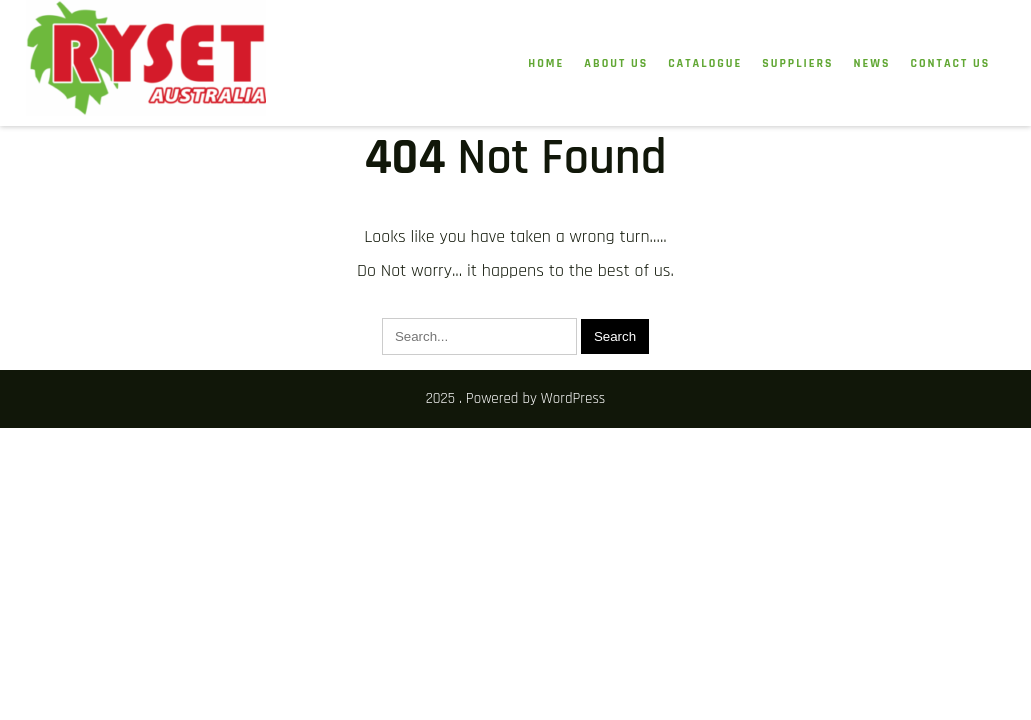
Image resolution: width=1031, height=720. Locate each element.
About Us (616, 63)
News (872, 63)
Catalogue (705, 63)
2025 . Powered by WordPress (516, 398)
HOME (546, 63)
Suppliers (797, 63)
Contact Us (951, 63)
